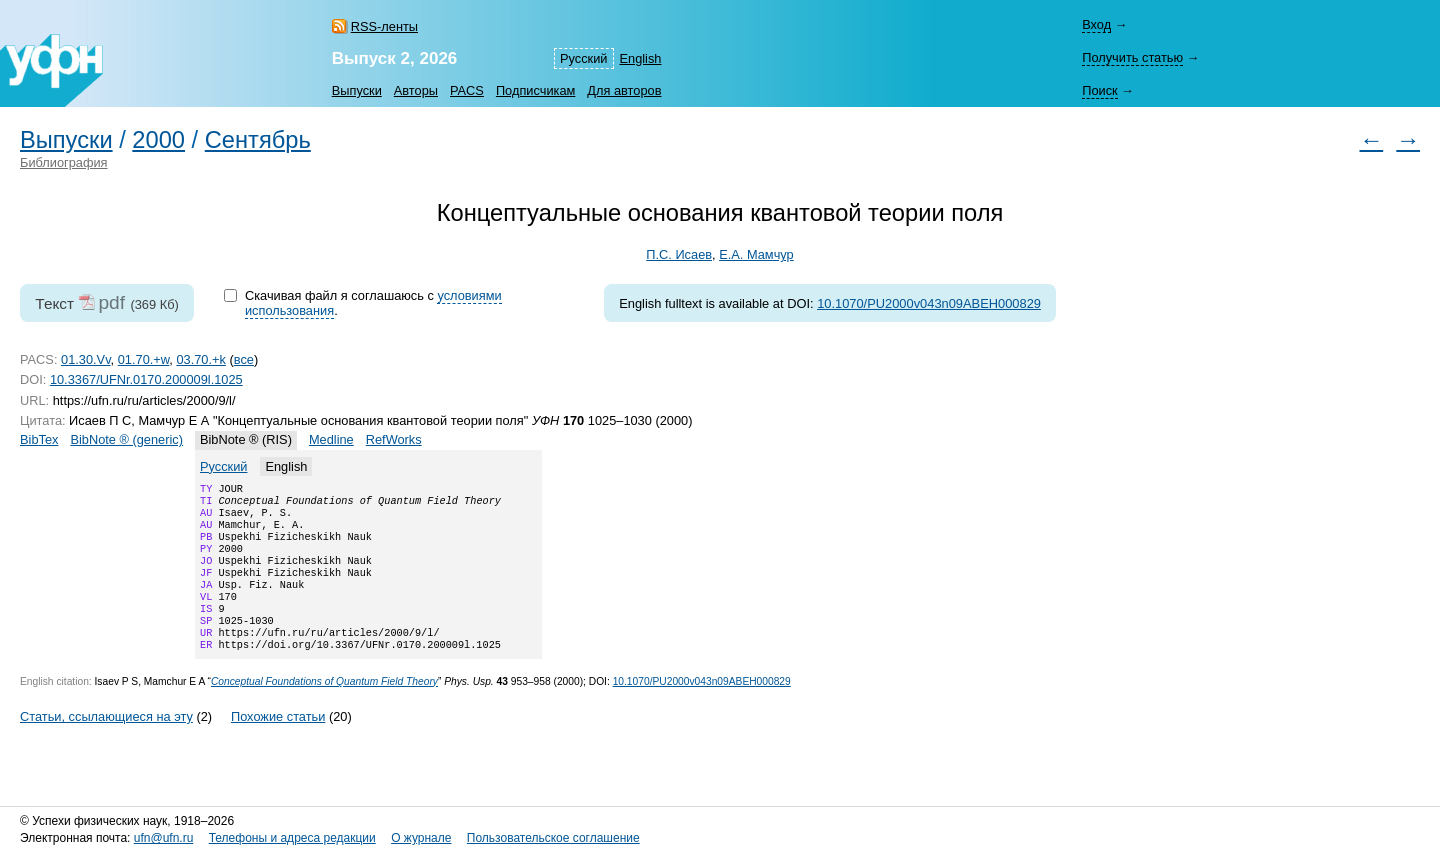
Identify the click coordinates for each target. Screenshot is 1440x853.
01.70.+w (144, 359)
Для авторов (624, 90)
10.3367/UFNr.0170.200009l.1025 (146, 379)
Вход (1096, 24)
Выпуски (357, 90)
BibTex (39, 439)
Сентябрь (258, 140)
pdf (111, 302)
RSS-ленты (384, 26)
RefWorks (394, 439)
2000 (158, 140)
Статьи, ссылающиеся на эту (106, 744)
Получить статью (1132, 57)
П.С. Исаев (679, 254)
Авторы (416, 90)
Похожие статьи (278, 744)
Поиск (1099, 90)
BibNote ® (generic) (126, 439)
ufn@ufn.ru (164, 839)
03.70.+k (200, 359)
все (244, 359)
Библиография (64, 162)
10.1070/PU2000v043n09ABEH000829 (929, 303)
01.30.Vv (86, 359)
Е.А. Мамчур (756, 254)
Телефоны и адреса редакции (292, 839)
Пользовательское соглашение (553, 839)
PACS (467, 90)
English (641, 58)
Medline (331, 439)
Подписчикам (535, 90)
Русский (583, 58)
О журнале (421, 839)
